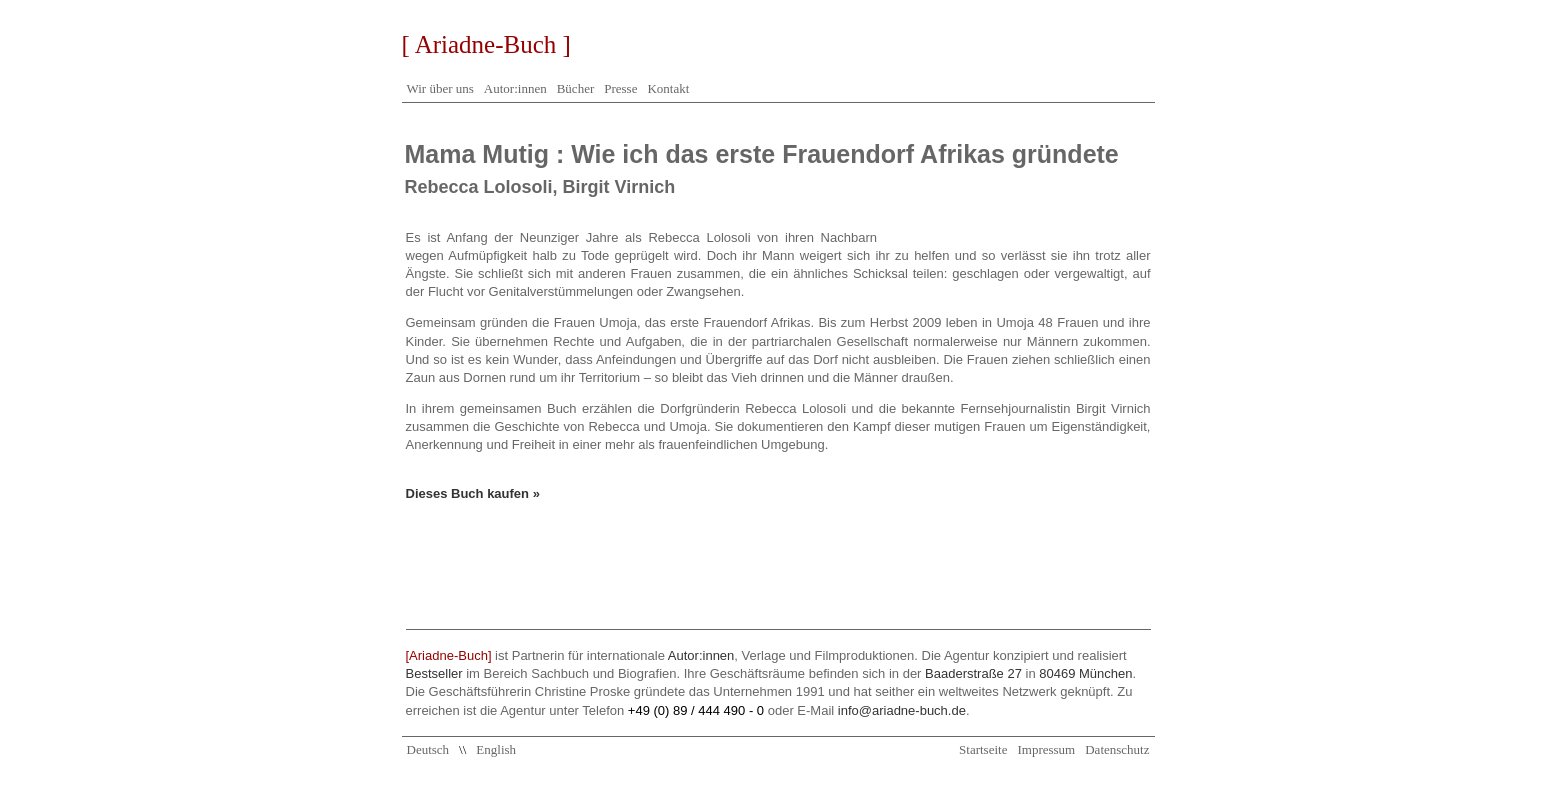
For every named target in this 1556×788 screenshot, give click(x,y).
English (496, 749)
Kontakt (668, 88)
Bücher (576, 88)
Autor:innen (515, 88)
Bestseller (434, 673)
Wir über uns (440, 88)
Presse (620, 88)
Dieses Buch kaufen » (473, 493)
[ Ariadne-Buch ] (486, 44)
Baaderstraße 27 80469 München (1028, 673)
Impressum (1046, 749)
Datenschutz (1117, 749)
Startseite (983, 749)
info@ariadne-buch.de (902, 710)
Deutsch (428, 749)
